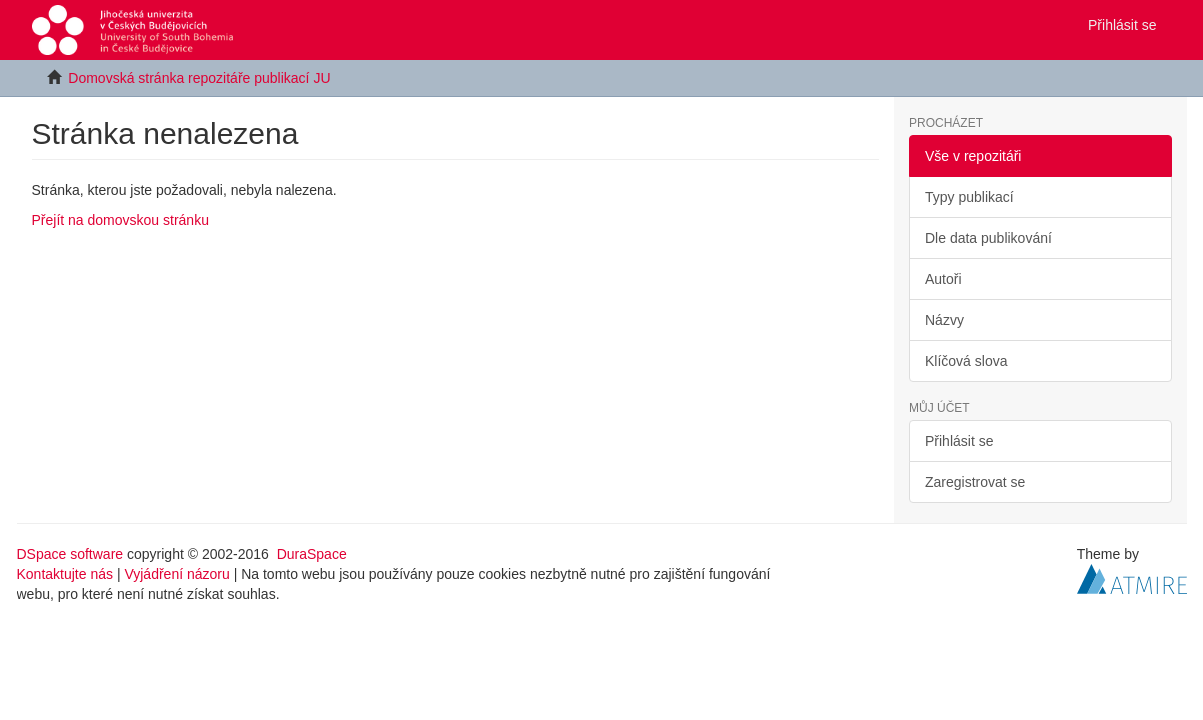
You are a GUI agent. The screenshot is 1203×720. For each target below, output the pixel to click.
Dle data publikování (988, 238)
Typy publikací (969, 197)
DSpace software (70, 554)
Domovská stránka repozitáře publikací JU (199, 78)
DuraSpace (312, 554)
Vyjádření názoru (176, 574)
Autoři (943, 279)
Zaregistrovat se (975, 482)
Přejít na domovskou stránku (120, 220)
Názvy (944, 320)
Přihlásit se (959, 441)
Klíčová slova (966, 361)
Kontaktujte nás (65, 574)
